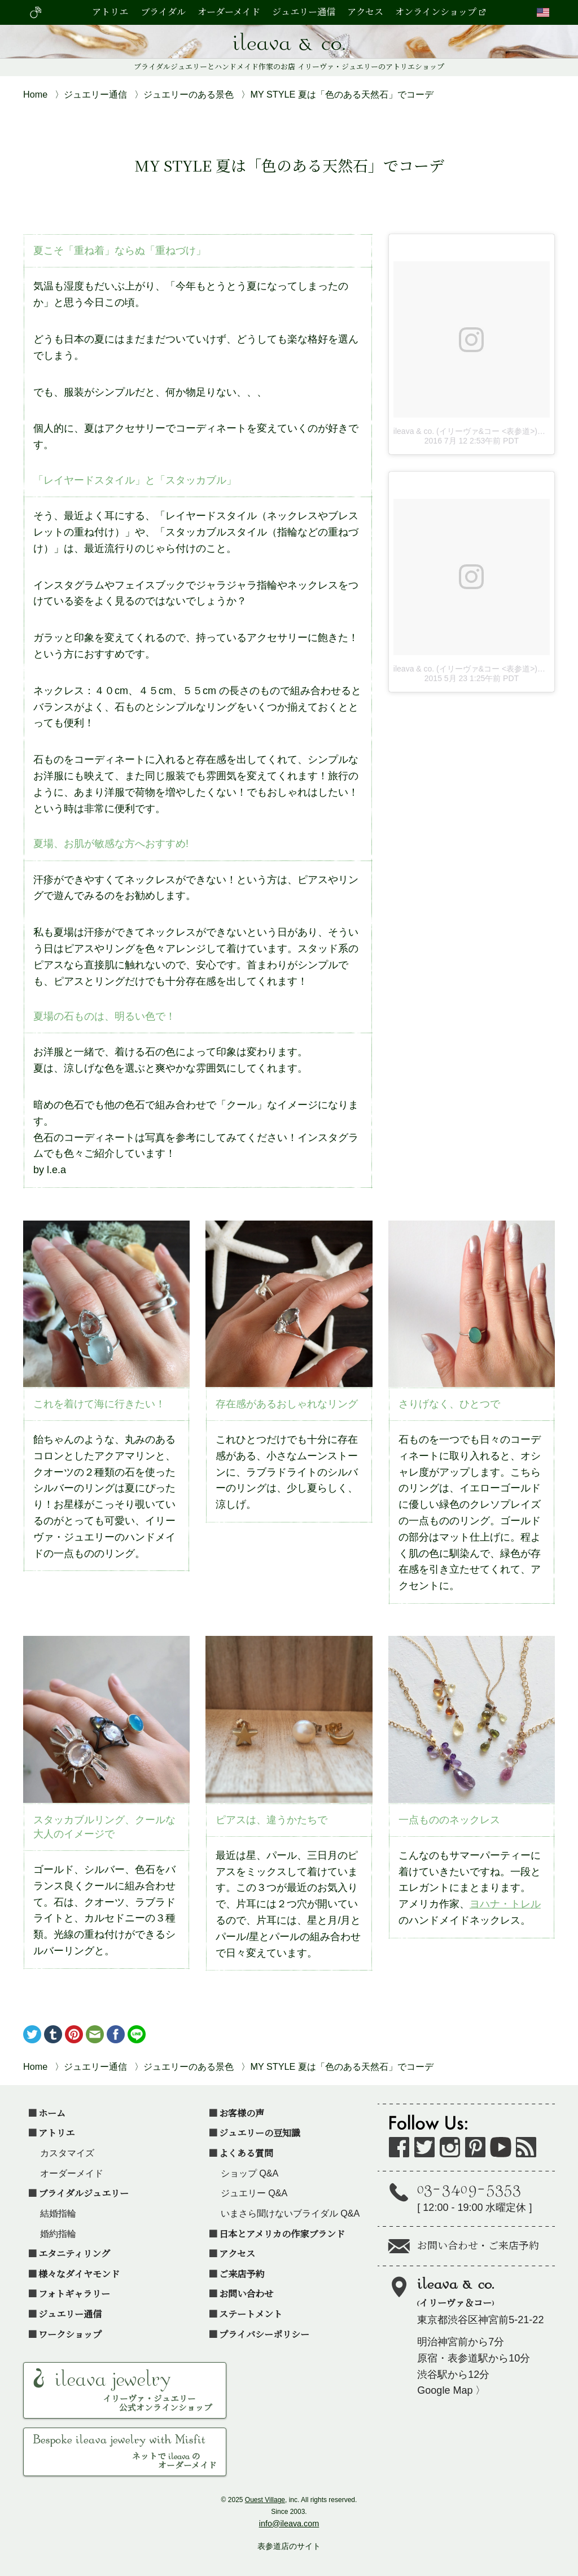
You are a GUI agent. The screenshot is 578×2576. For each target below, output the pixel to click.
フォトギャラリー (74, 2293)
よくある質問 (246, 2153)
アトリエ (110, 13)
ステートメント (250, 2313)
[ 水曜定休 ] (486, 2195)
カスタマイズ (67, 2153)
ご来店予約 (241, 2273)
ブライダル (163, 13)
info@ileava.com (289, 2523)
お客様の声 (241, 2112)
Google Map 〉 (451, 2390)
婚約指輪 (58, 2233)
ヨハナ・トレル (505, 1904)
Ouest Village (265, 2500)
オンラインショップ (435, 13)
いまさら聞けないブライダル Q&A (290, 2213)
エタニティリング (74, 2253)
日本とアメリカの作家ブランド (282, 2233)
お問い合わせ (246, 2293)
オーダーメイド (229, 13)
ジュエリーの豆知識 (259, 2132)
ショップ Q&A (250, 2173)
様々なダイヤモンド (79, 2273)
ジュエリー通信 (303, 13)
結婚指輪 (58, 2213)
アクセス (365, 13)
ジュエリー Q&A (254, 2193)
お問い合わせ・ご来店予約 (478, 2247)
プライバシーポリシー (264, 2334)
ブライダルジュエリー (83, 2193)
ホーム (51, 2112)
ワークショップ (70, 2334)
